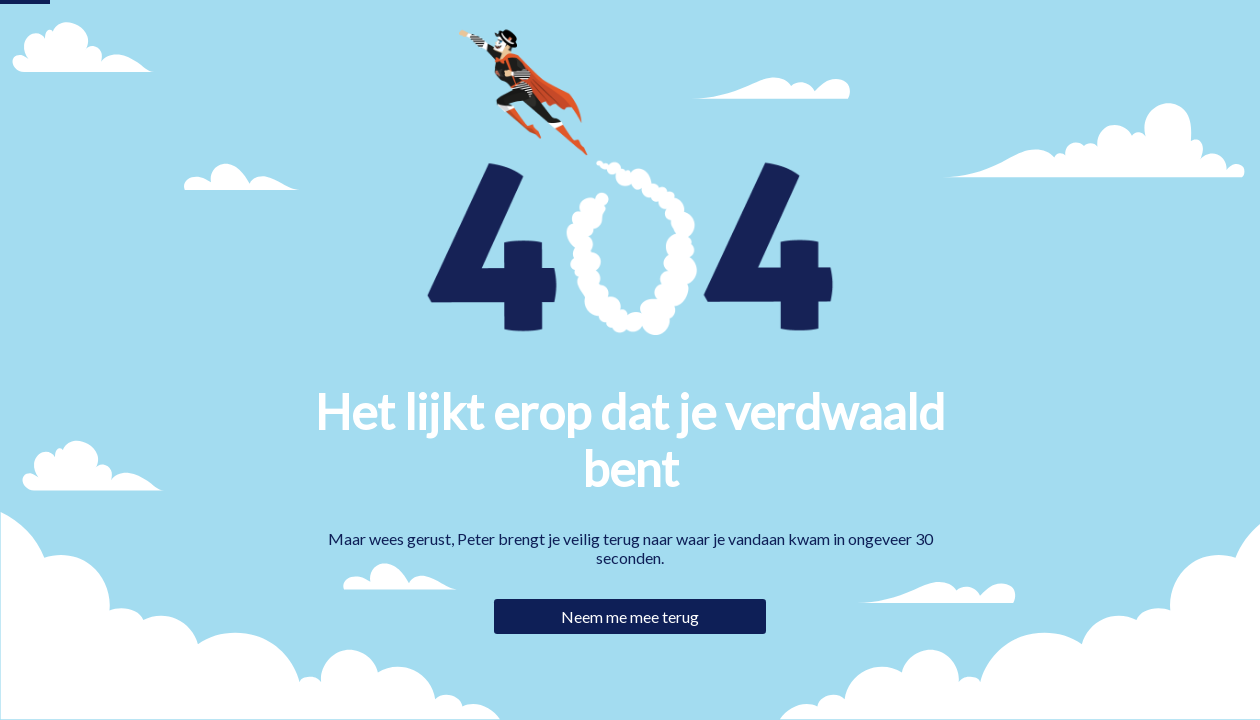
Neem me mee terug (630, 616)
